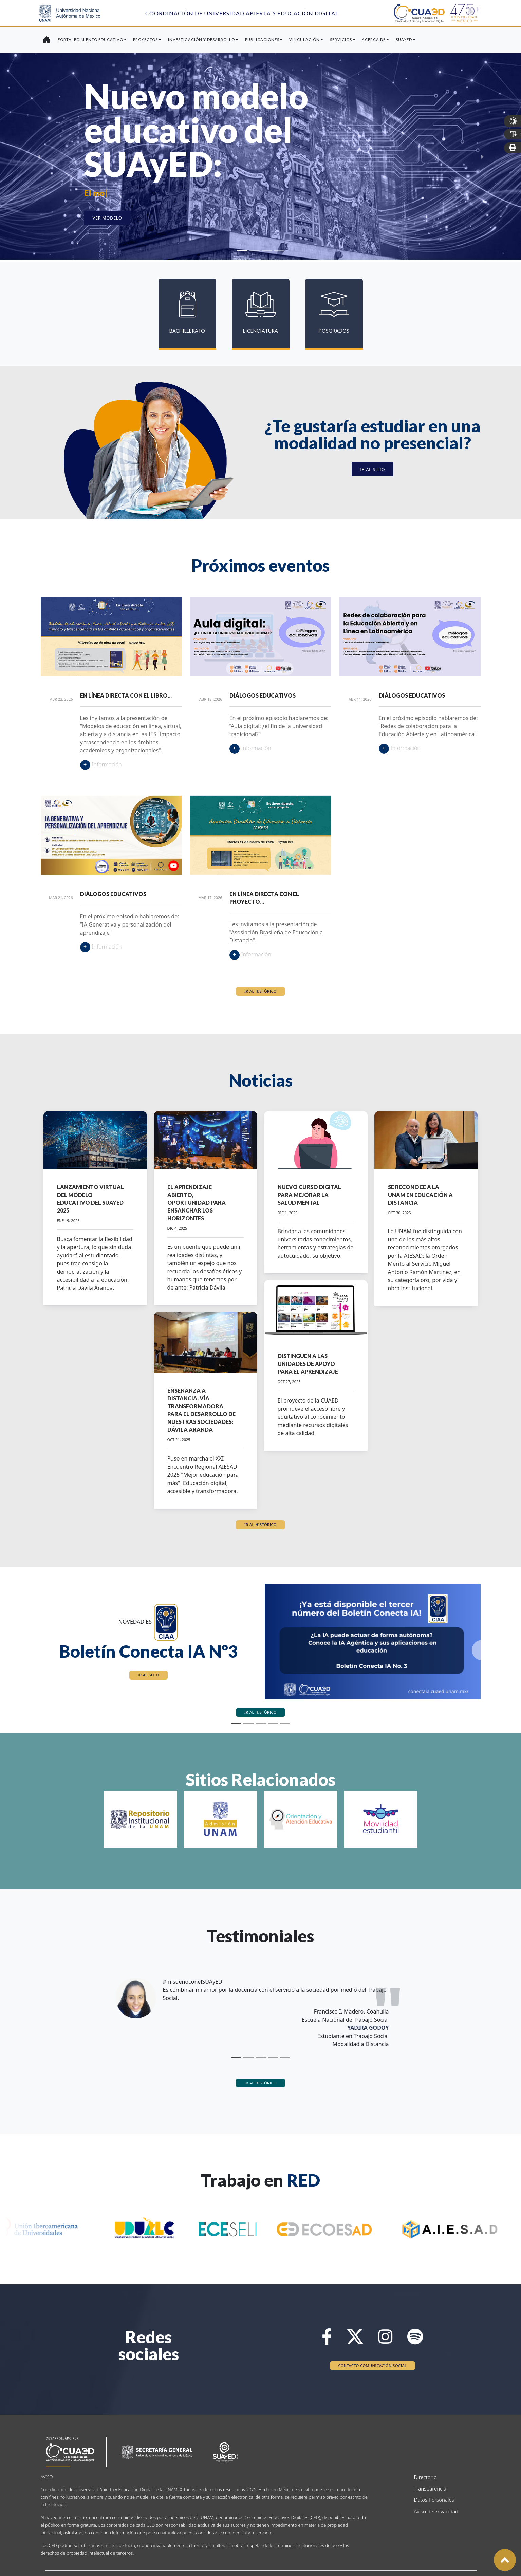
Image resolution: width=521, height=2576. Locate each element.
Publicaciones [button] (262, 39)
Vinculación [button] (304, 39)
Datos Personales (428, 2499)
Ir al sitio (372, 469)
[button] (39, 1650)
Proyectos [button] (145, 39)
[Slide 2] (254, 251)
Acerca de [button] (374, 39)
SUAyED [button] (404, 39)
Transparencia (428, 2488)
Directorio (425, 2477)
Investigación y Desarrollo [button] (201, 39)
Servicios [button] (341, 39)
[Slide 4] (279, 251)
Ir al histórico (260, 991)
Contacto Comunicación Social (372, 2365)
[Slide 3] (267, 251)
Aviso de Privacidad (428, 2511)
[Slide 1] (242, 251)
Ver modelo (107, 218)
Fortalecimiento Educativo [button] (90, 39)
